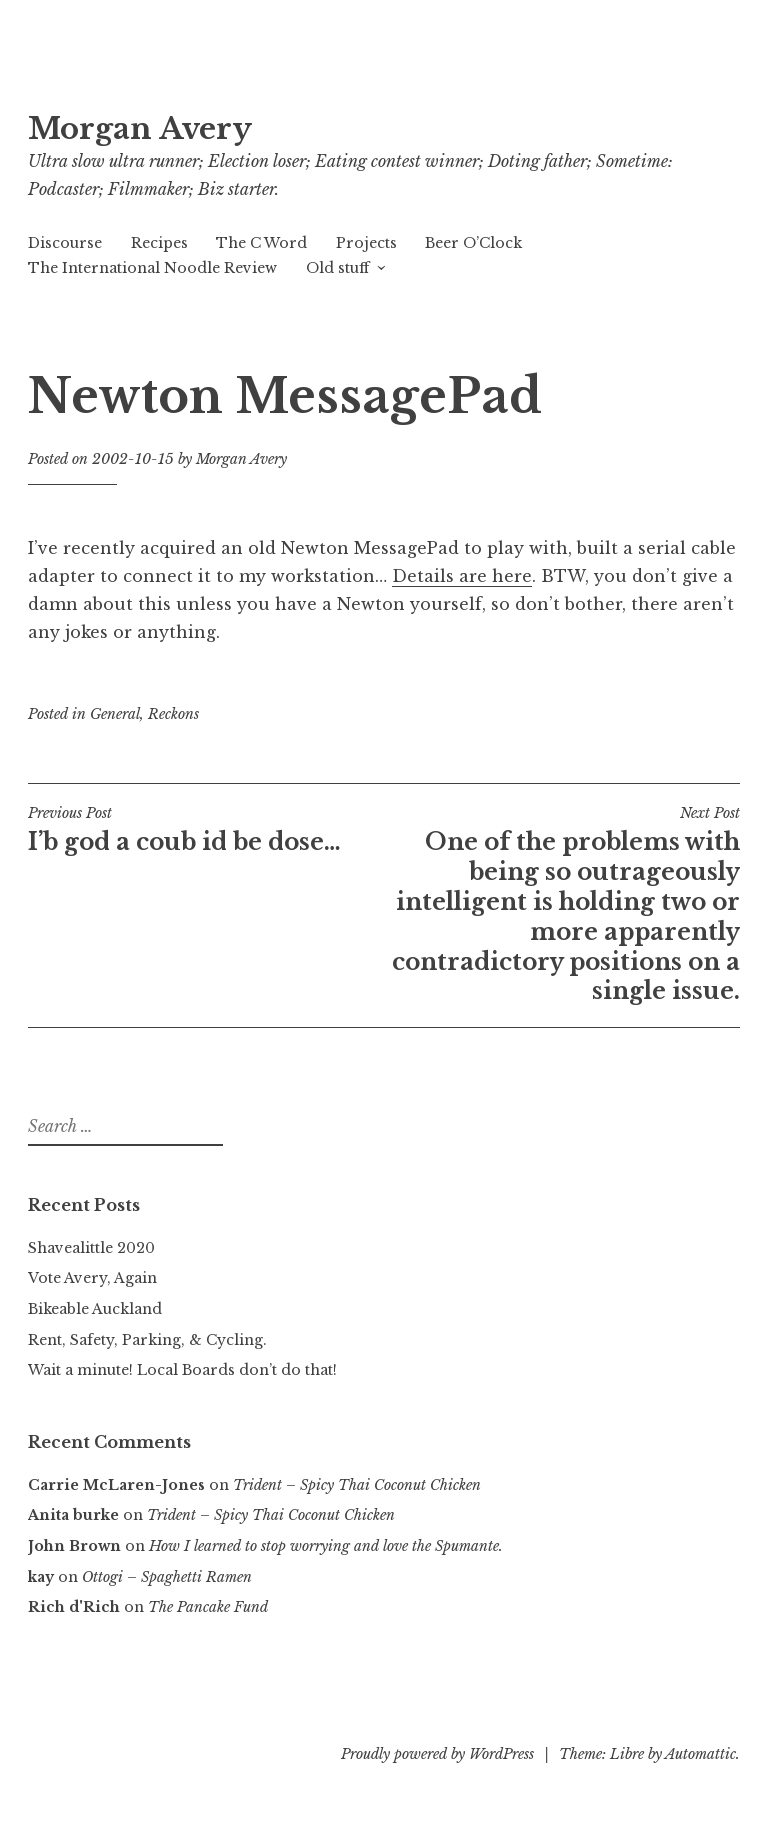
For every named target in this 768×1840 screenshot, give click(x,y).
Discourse (65, 243)
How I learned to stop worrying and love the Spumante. (326, 1546)
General (115, 714)
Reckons (173, 714)
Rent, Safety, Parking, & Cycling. (147, 1340)
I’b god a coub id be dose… (206, 830)
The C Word (261, 243)
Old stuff (337, 268)
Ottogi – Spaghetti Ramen (167, 1577)
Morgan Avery (140, 129)
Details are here (462, 576)
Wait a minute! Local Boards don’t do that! (182, 1370)
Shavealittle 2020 (91, 1248)
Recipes (159, 243)
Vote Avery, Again (92, 1278)
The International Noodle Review (152, 268)
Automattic (700, 1754)
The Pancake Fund (208, 1607)
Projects (366, 243)
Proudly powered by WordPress (437, 1754)
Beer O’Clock (473, 243)
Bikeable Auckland (95, 1309)
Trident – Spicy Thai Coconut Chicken (357, 1485)
